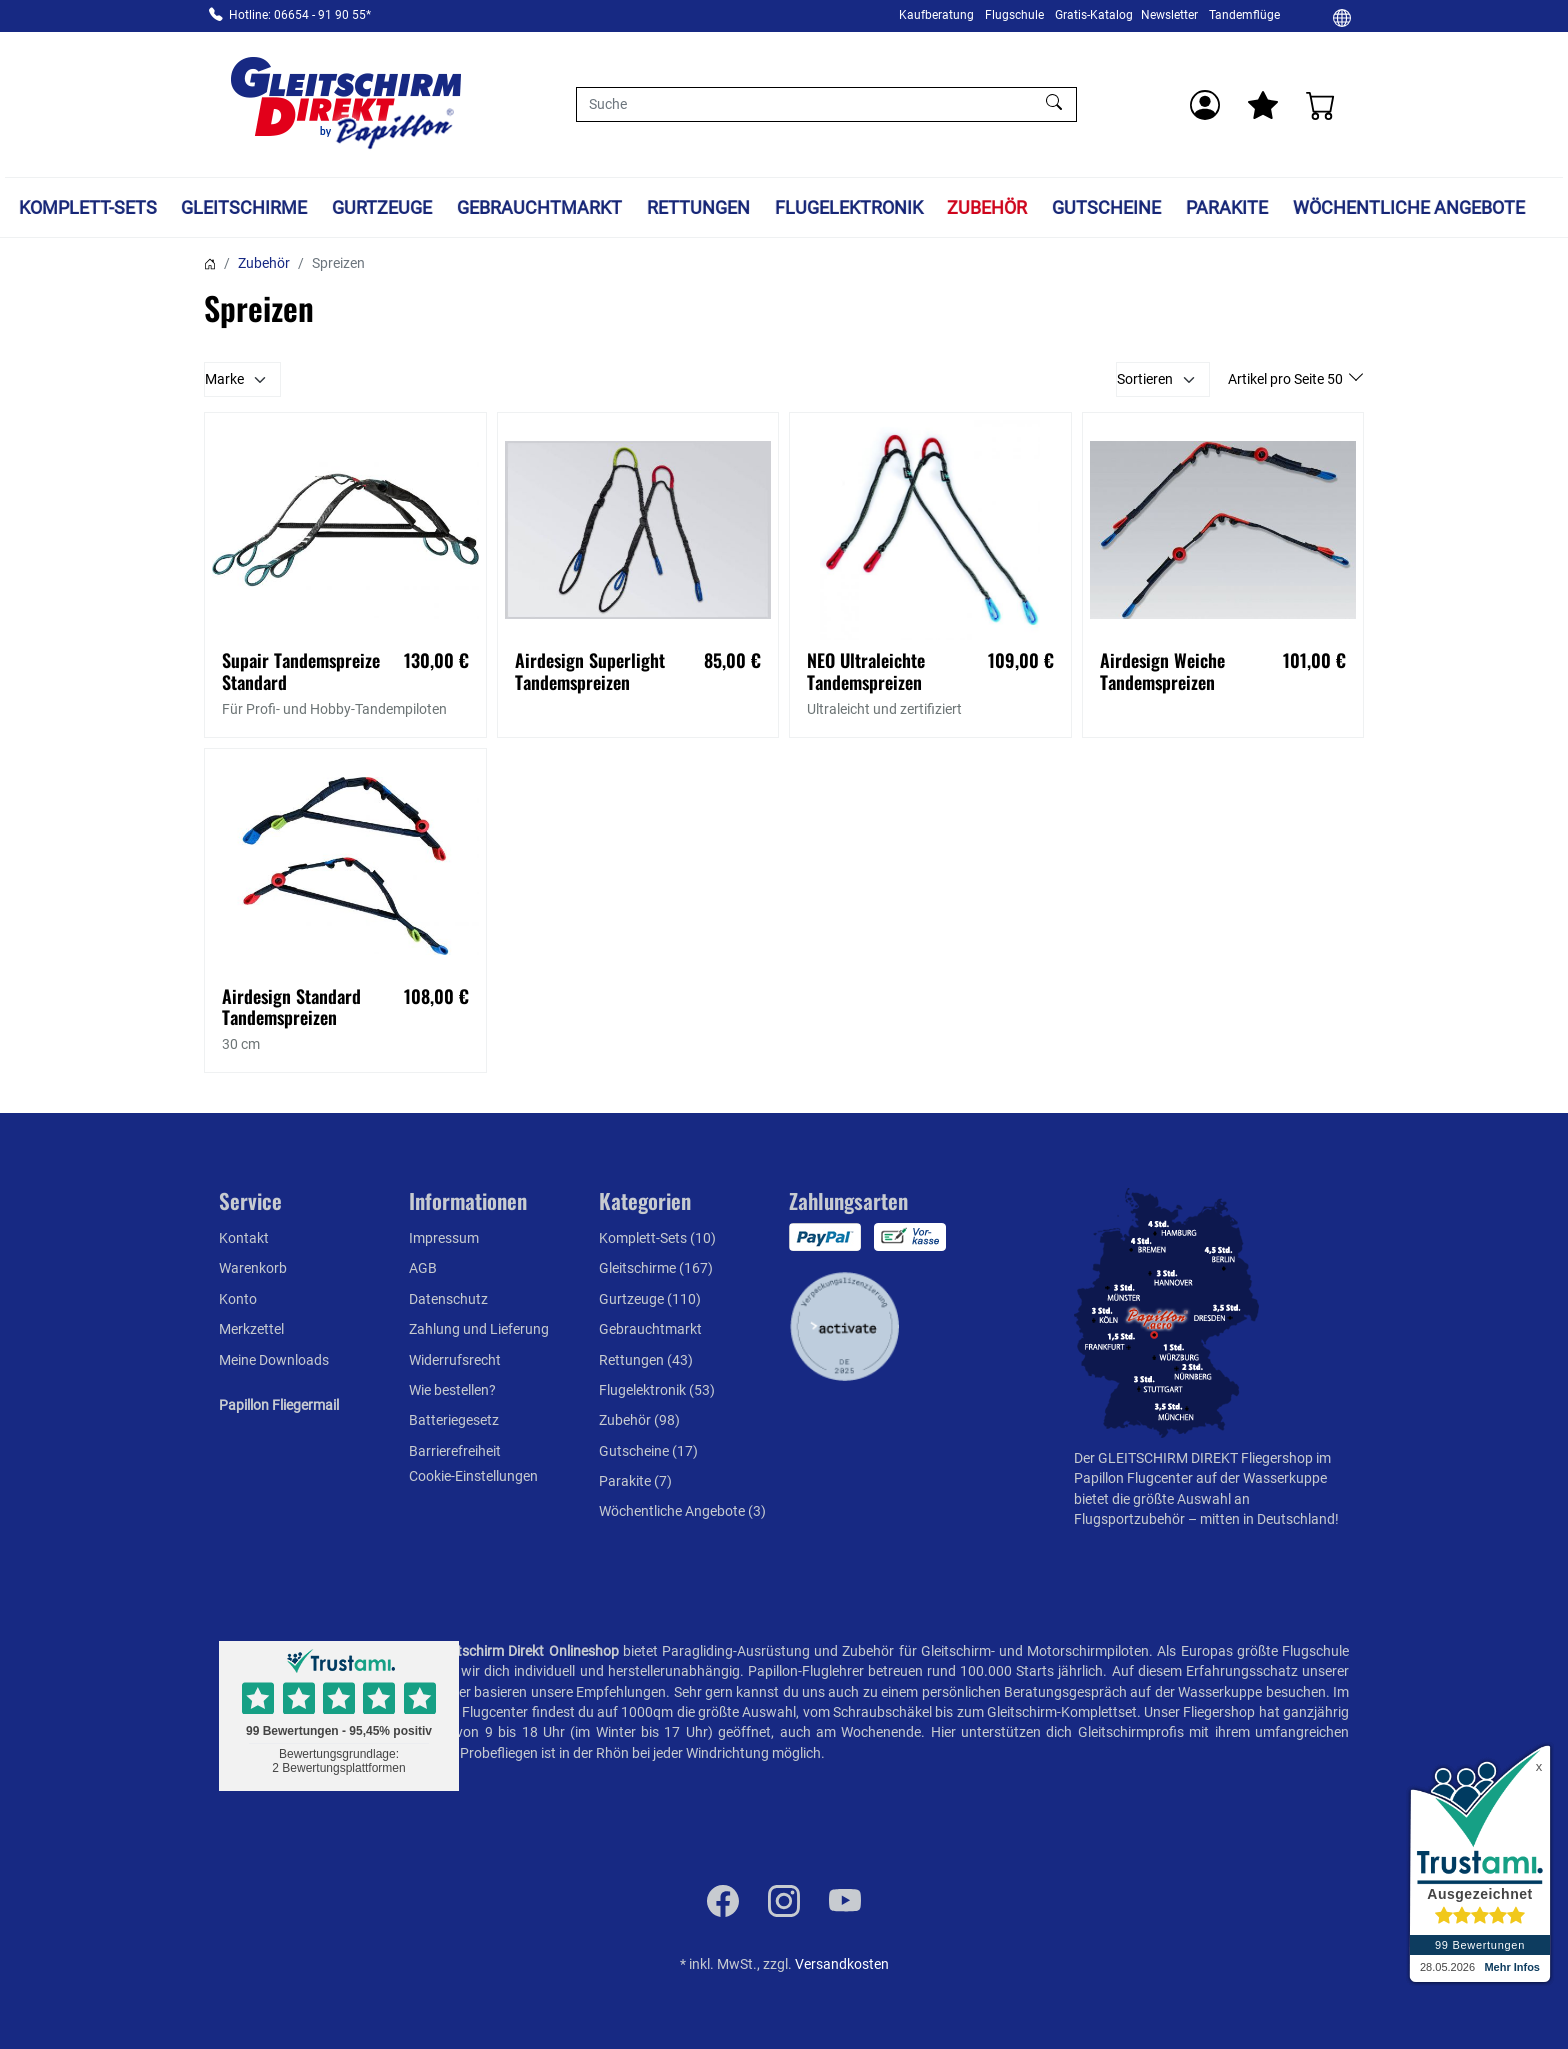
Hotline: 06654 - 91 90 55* (300, 15)
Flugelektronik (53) (657, 1390)
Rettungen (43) (646, 1360)
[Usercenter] (1205, 105)
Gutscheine (1106, 207)
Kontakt (244, 1238)
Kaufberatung (936, 15)
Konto (238, 1299)
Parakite (1227, 207)
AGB (423, 1268)
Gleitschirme (244, 207)
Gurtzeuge (382, 207)
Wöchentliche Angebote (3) (682, 1511)
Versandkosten (842, 1964)
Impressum (444, 1238)
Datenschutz (448, 1299)
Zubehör (987, 207)
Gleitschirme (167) (656, 1268)
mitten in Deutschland (1267, 1519)
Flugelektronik (849, 207)
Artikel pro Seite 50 (1287, 379)
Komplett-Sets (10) (657, 1238)
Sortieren (1145, 379)
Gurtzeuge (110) (650, 1299)
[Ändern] (1342, 17)
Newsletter (1169, 15)
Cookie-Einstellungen (473, 1476)
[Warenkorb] (1321, 105)
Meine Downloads (274, 1360)
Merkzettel (251, 1329)
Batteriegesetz (454, 1420)
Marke (224, 379)
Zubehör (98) (639, 1420)
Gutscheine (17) (648, 1451)
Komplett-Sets (88, 207)
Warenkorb (253, 1268)
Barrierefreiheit (455, 1451)
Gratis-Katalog (1094, 15)
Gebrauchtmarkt (539, 207)
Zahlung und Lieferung (479, 1329)
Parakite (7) (635, 1481)
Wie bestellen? (452, 1390)
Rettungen (698, 207)
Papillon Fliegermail (279, 1405)
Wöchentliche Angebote (1409, 207)
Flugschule (1014, 15)
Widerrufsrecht (455, 1360)
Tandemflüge (1244, 15)
